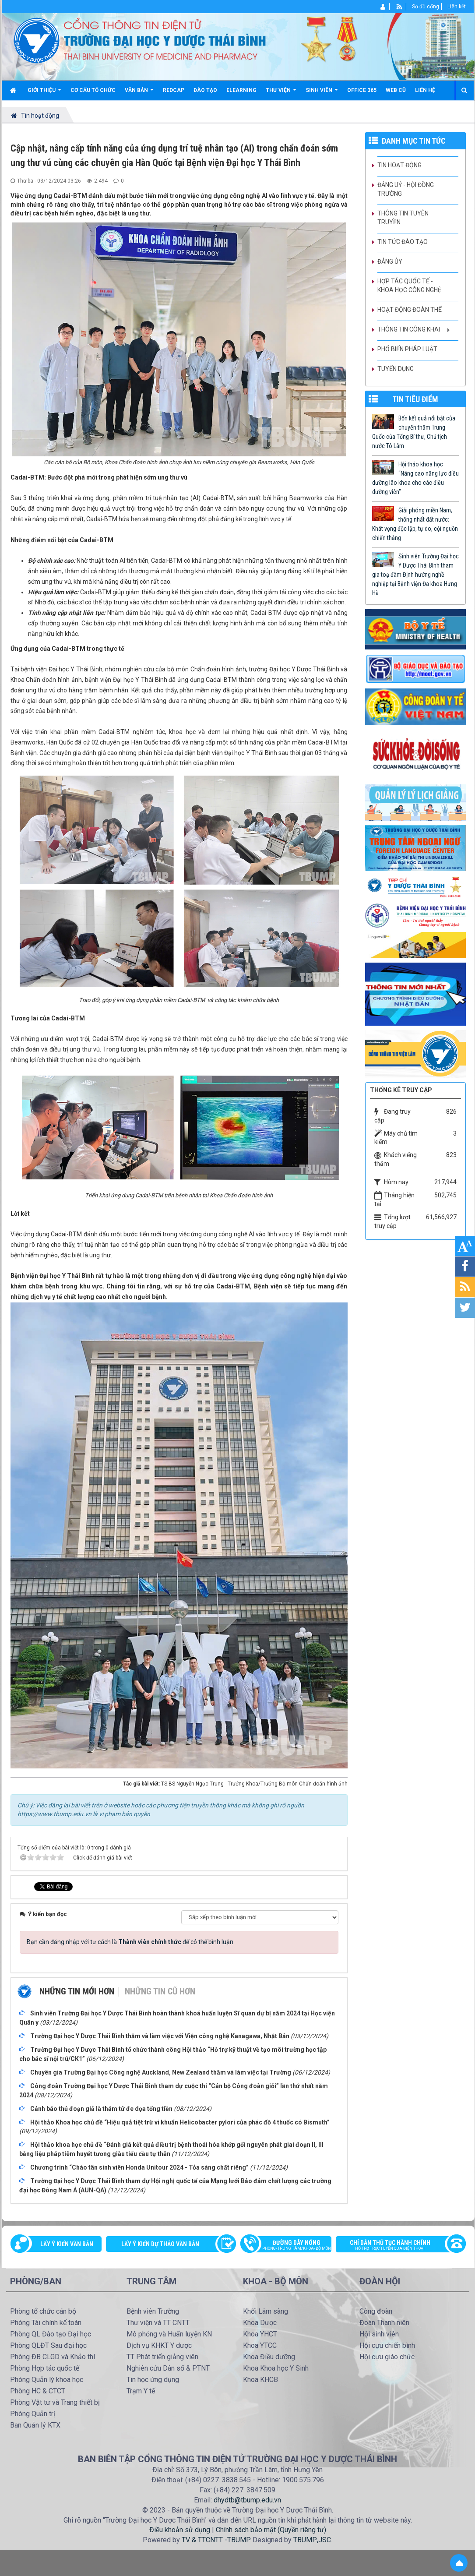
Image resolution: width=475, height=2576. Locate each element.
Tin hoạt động (399, 165)
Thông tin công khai (408, 329)
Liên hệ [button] (425, 90)
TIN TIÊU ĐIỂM (415, 399)
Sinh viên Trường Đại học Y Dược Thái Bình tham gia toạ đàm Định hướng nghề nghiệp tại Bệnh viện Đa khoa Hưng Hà (415, 574)
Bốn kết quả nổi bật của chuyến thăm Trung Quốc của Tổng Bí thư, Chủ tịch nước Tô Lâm (413, 432)
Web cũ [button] (396, 90)
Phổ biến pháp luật (407, 349)
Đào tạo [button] (205, 90)
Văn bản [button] (139, 93)
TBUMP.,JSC (312, 2540)
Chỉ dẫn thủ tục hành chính (396, 2245)
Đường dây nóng (290, 2245)
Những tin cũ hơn (160, 1991)
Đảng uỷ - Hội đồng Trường (405, 189)
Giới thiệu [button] (44, 93)
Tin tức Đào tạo (402, 241)
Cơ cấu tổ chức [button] (93, 90)
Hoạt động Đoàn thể (409, 309)
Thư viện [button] (281, 93)
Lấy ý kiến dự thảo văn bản (160, 2244)
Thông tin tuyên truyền (403, 218)
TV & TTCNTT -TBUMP (216, 2540)
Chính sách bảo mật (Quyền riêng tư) (271, 2530)
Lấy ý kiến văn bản (66, 2244)
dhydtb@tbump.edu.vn (247, 2500)
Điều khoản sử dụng (179, 2530)
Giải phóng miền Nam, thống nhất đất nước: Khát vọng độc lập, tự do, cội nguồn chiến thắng (415, 524)
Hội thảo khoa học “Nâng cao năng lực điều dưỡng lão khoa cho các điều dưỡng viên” (415, 478)
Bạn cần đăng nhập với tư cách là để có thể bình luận (130, 1941)
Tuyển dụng (395, 368)
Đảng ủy (389, 261)
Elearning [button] (241, 90)
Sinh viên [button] (322, 93)
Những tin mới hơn (76, 1991)
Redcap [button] (173, 90)
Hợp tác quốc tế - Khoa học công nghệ (409, 285)
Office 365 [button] (361, 90)
